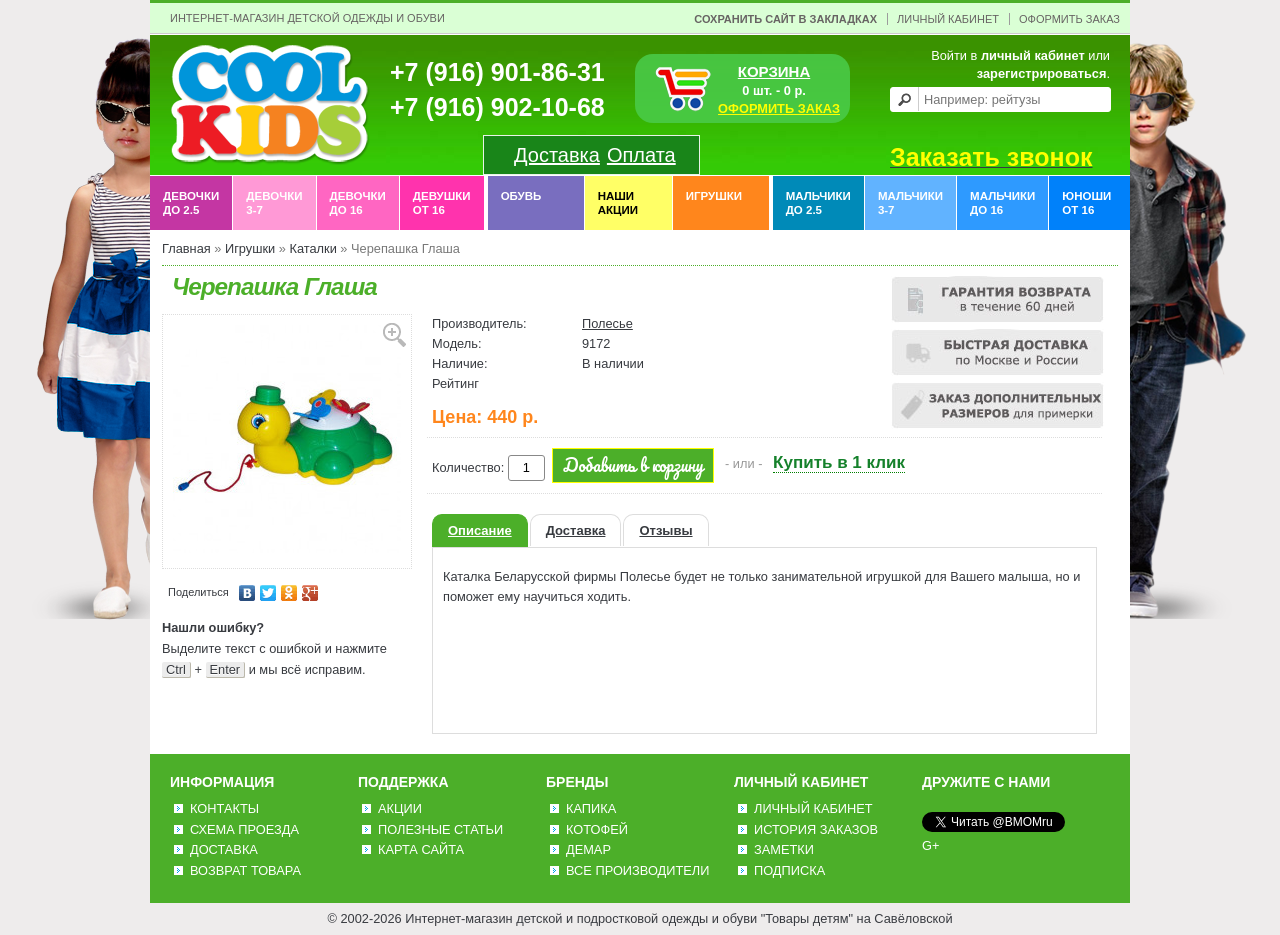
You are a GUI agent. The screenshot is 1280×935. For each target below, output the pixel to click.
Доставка (557, 155)
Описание (480, 530)
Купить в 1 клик (839, 462)
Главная (186, 248)
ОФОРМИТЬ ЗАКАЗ (779, 108)
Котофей (597, 829)
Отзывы (665, 530)
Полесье (607, 323)
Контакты (224, 808)
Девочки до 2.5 (191, 203)
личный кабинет (1033, 55)
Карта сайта (421, 849)
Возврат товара (245, 870)
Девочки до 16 (358, 203)
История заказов (816, 829)
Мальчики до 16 (1002, 203)
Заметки (784, 849)
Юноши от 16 (1086, 203)
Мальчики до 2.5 (818, 203)
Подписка (789, 870)
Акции (400, 808)
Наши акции (618, 203)
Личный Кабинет (948, 19)
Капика (591, 808)
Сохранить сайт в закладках (785, 19)
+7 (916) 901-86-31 (497, 72)
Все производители (637, 870)
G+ (930, 845)
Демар (588, 849)
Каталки (312, 248)
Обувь (521, 203)
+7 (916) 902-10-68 (497, 107)
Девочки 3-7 (274, 203)
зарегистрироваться (1042, 73)
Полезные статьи (440, 829)
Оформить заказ (1069, 19)
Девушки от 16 (442, 203)
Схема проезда (244, 829)
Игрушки (714, 203)
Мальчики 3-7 (910, 203)
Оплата (641, 155)
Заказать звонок (991, 157)
